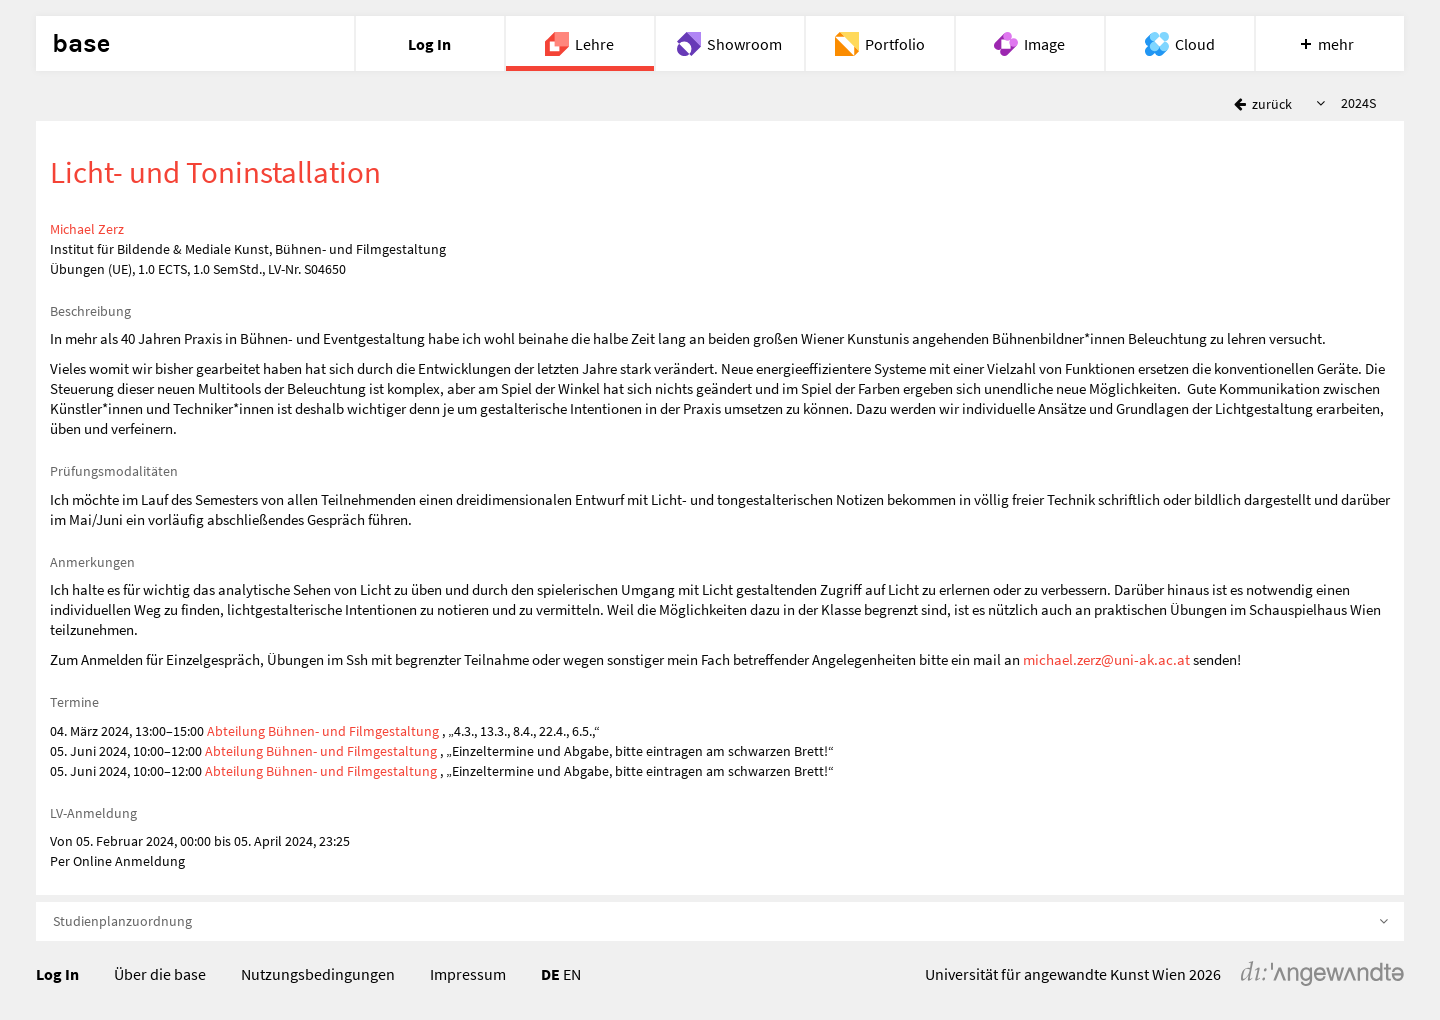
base (81, 44)
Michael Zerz (87, 229)
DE (550, 974)
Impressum (468, 974)
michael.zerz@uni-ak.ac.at (1106, 659)
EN (572, 974)
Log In (57, 974)
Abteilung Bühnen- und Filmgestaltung (323, 731)
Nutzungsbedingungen (318, 974)
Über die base (160, 974)
